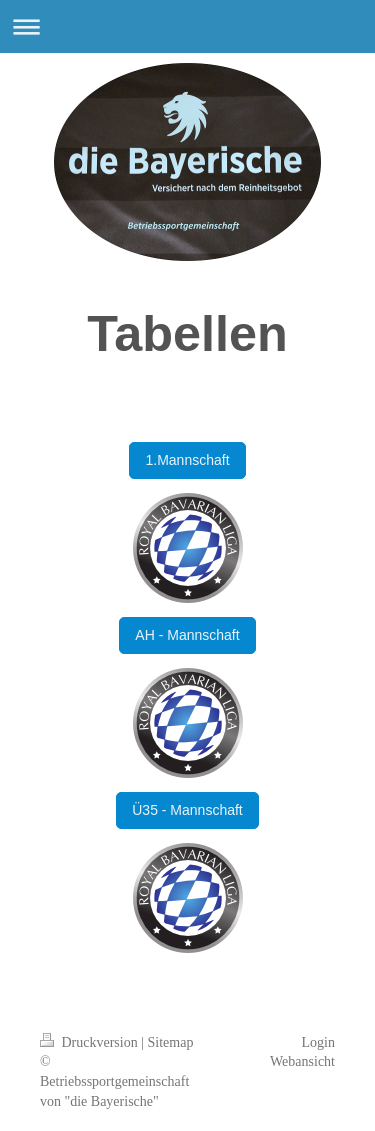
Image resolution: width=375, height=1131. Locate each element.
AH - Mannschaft (187, 635)
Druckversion (90, 1042)
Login (318, 1042)
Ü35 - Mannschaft (187, 810)
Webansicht (302, 1061)
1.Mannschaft (187, 460)
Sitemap (171, 1042)
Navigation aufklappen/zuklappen (187, 26)
